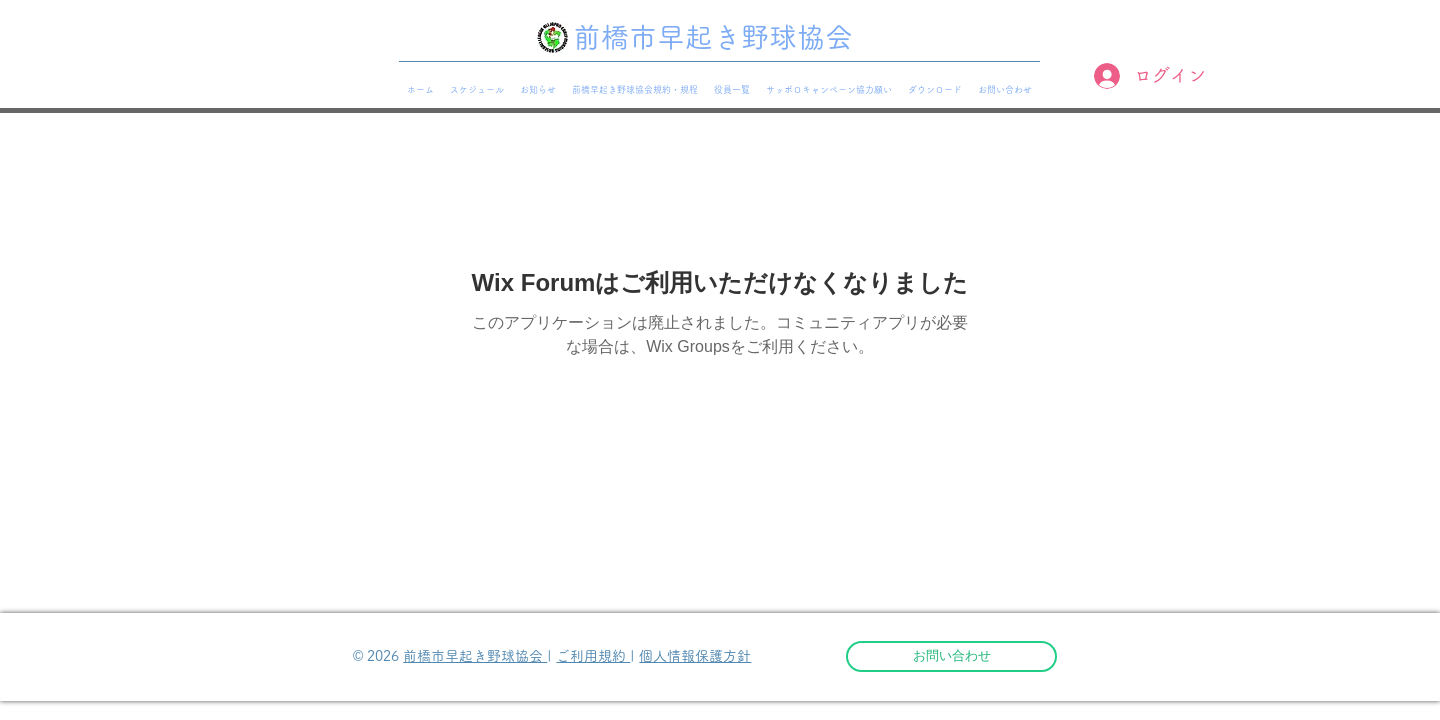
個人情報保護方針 (695, 656)
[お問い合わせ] (951, 656)
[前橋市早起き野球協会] (719, 38)
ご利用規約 (593, 656)
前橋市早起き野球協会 (475, 656)
